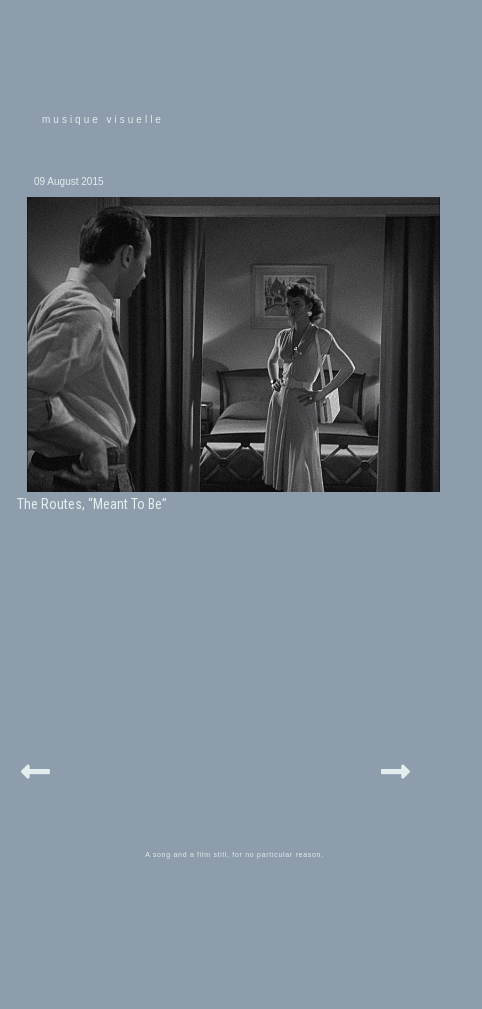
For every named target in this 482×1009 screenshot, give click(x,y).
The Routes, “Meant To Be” (92, 504)
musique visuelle (103, 119)
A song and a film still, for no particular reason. (234, 854)
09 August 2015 (69, 181)
